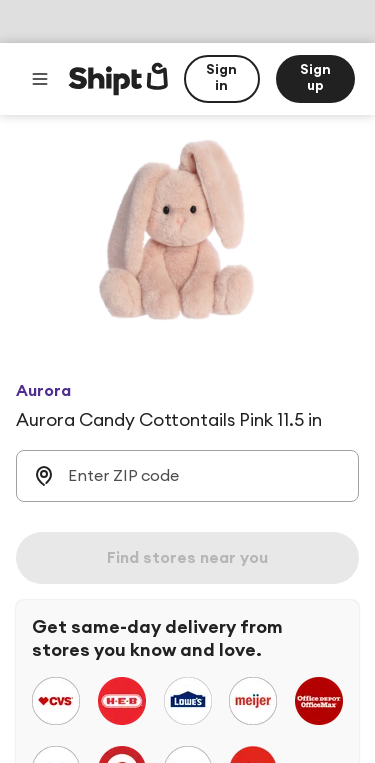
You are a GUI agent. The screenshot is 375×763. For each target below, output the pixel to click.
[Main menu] (40, 79)
